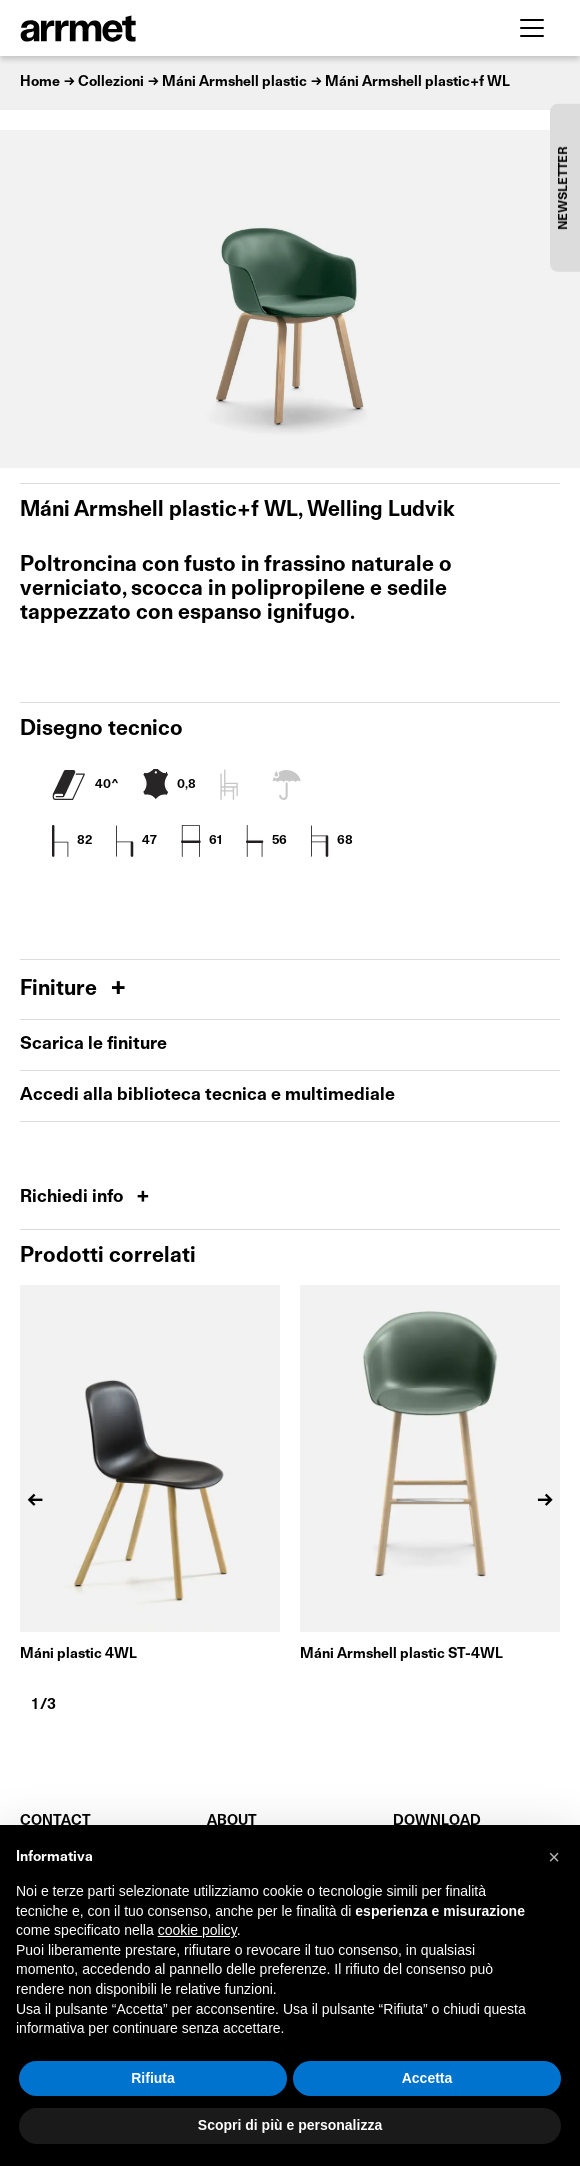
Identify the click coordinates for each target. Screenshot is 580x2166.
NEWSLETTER (564, 187)
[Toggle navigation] (532, 28)
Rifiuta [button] (153, 2078)
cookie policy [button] (197, 1930)
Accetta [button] (427, 2078)
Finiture (61, 989)
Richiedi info (73, 1197)
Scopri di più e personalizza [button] (290, 2125)
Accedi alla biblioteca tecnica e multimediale (207, 1095)
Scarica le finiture (93, 1044)
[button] (554, 1857)
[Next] (545, 1499)
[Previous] (35, 1499)
